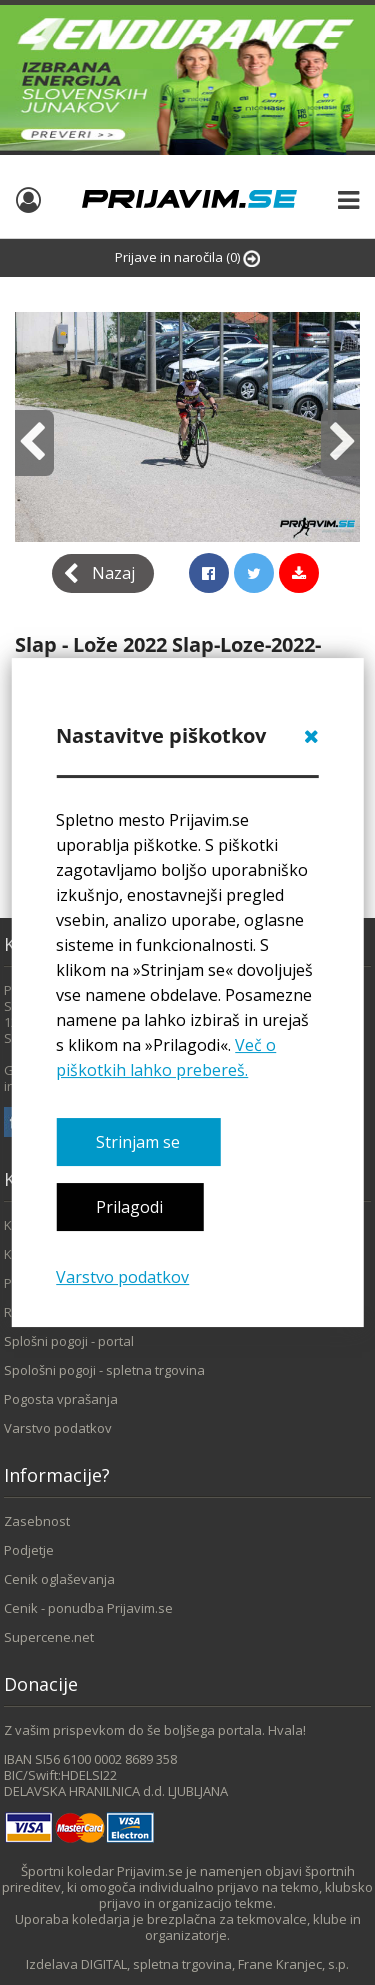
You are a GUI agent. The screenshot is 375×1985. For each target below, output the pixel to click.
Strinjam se (138, 1142)
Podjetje (29, 1550)
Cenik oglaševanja (59, 1579)
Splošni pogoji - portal (69, 1341)
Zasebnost (37, 1521)
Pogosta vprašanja (61, 1399)
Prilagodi (129, 1207)
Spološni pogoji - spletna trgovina (104, 1370)
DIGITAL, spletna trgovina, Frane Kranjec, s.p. (215, 1964)
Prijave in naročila (187, 257)
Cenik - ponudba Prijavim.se (88, 1608)
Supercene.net (49, 1637)
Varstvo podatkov (122, 1277)
